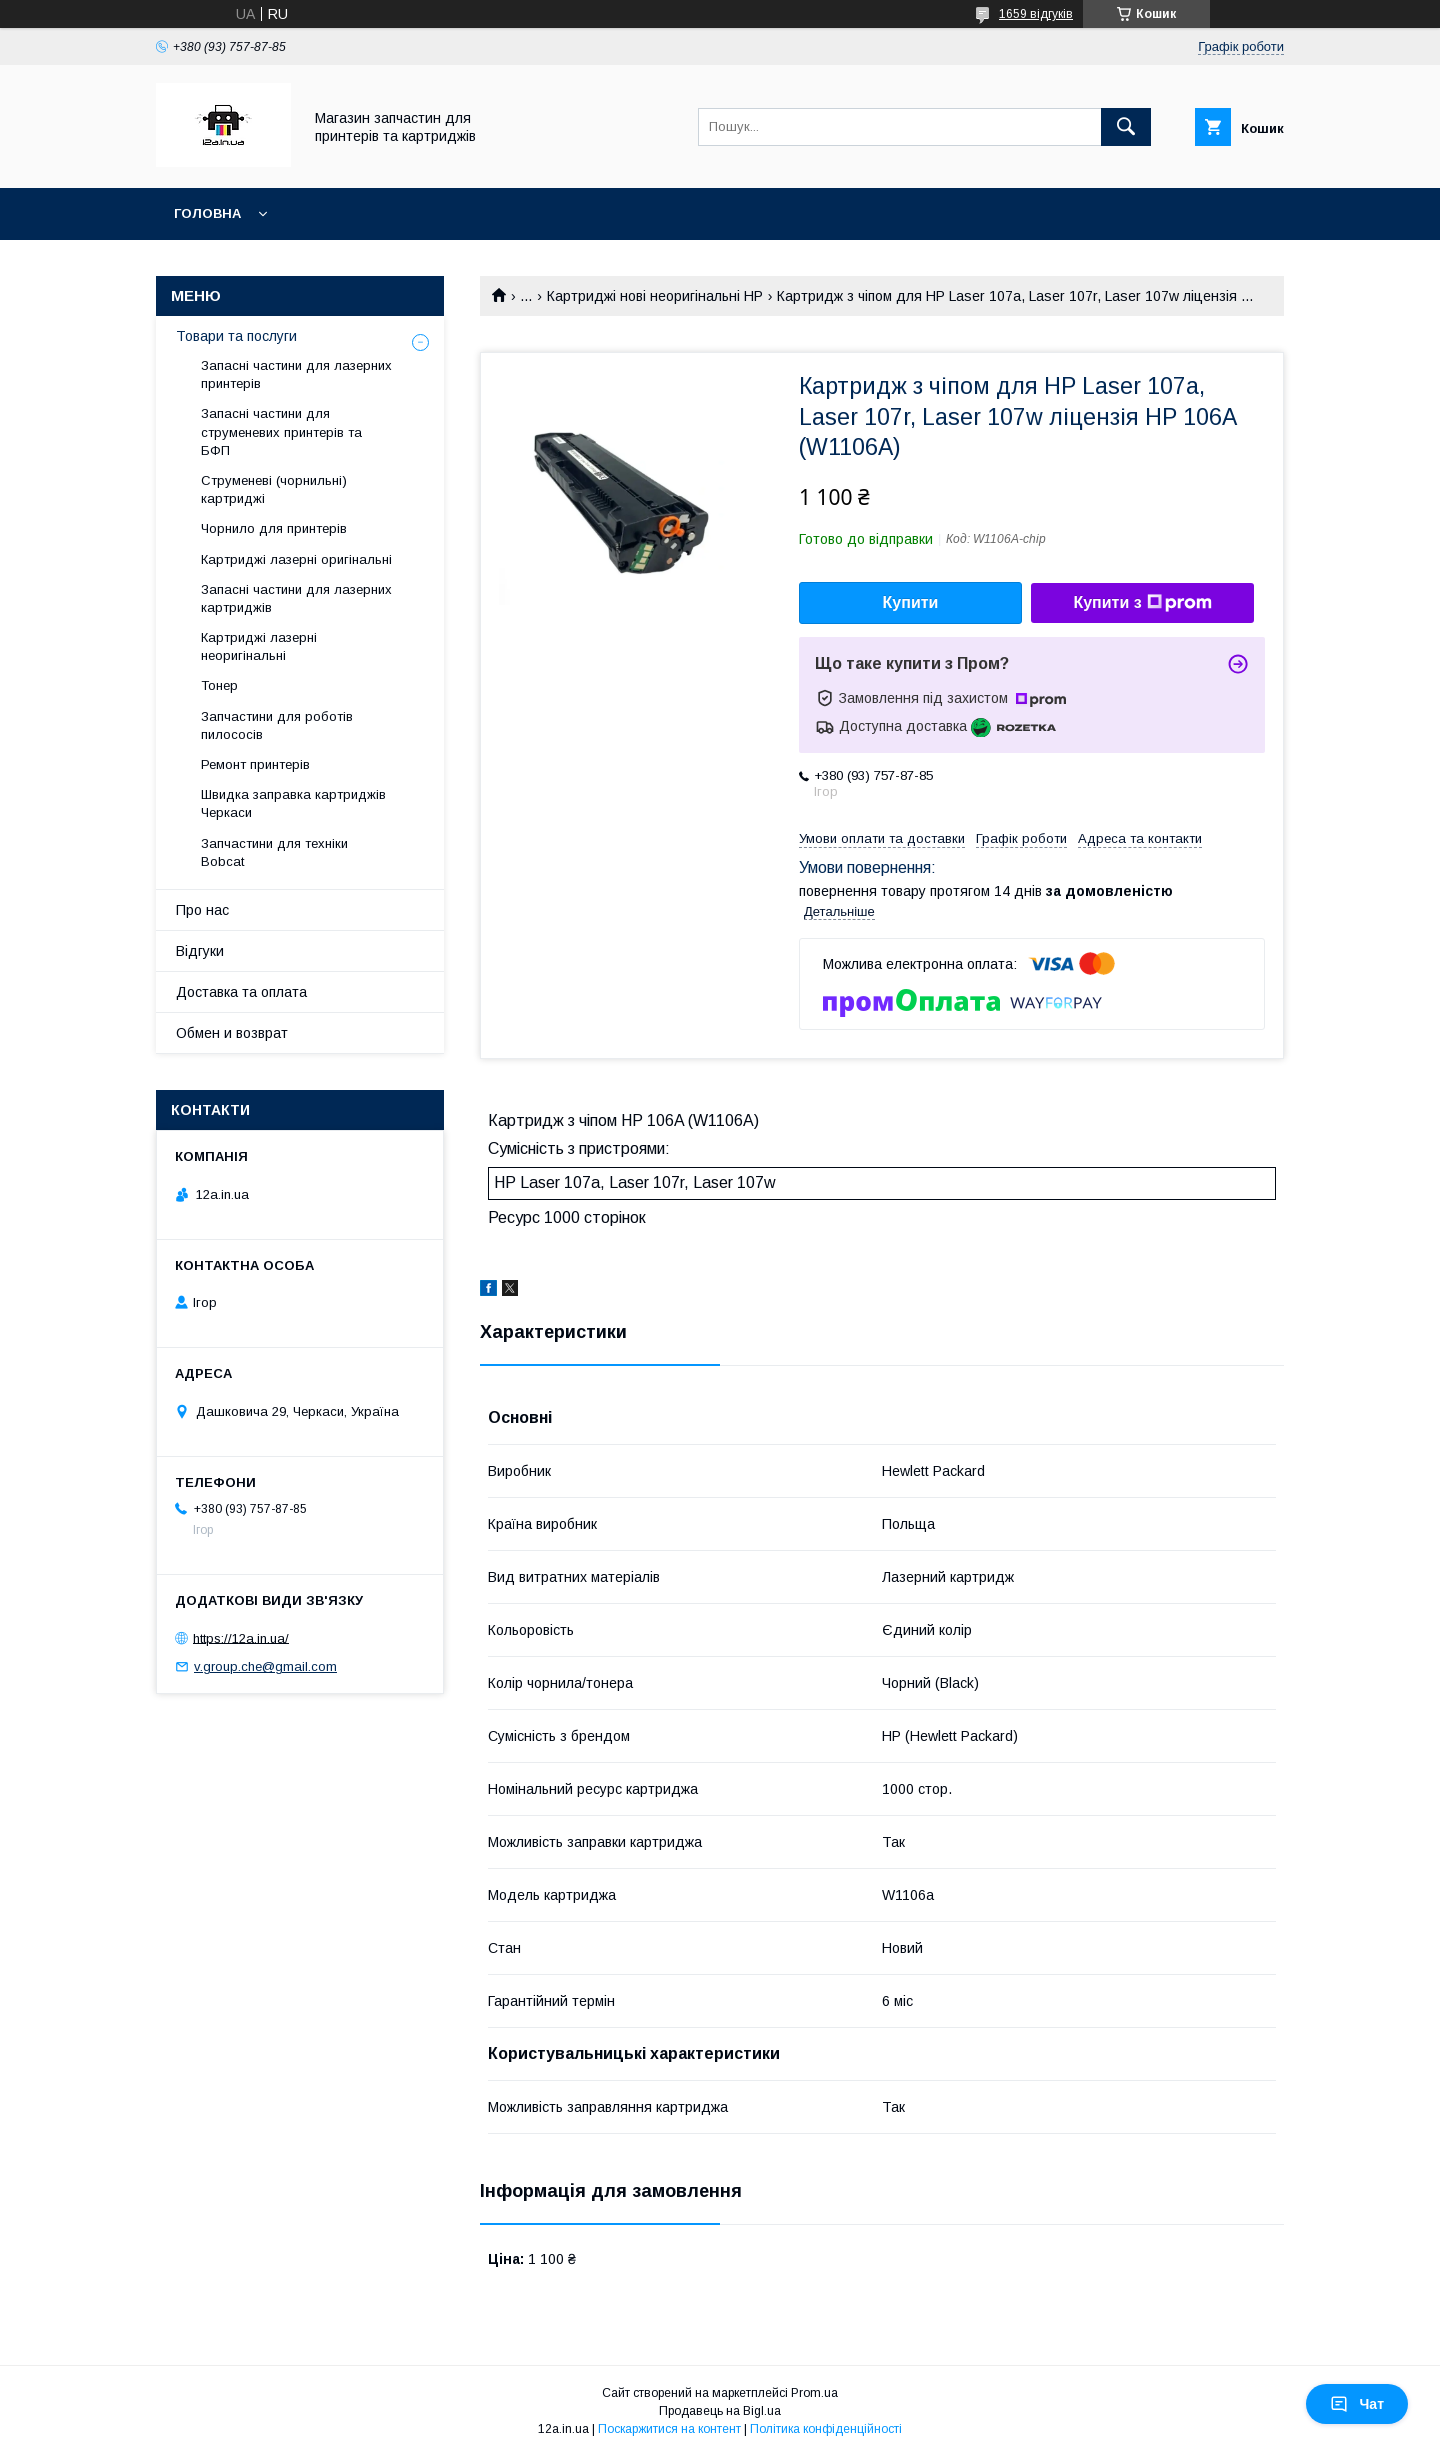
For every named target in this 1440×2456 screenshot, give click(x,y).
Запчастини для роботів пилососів (277, 725)
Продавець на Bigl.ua (720, 2411)
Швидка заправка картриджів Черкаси (293, 803)
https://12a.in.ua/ (241, 1637)
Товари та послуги (236, 336)
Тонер (219, 685)
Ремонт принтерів (255, 764)
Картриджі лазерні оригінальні (296, 559)
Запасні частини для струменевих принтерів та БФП (281, 431)
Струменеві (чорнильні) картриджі (274, 489)
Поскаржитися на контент (669, 2429)
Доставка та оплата (241, 992)
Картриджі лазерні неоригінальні (259, 646)
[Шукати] (1126, 127)
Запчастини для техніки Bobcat (274, 852)
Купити (911, 602)
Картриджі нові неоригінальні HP (655, 296)
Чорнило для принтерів (274, 528)
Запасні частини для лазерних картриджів (296, 598)
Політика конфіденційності (826, 2429)
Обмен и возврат (232, 1033)
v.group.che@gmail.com (265, 1666)
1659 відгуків (1036, 14)
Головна (207, 213)
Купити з (1142, 603)
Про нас (202, 910)
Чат (1357, 2404)
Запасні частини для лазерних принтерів (296, 374)
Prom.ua (814, 2393)
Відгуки (200, 951)
